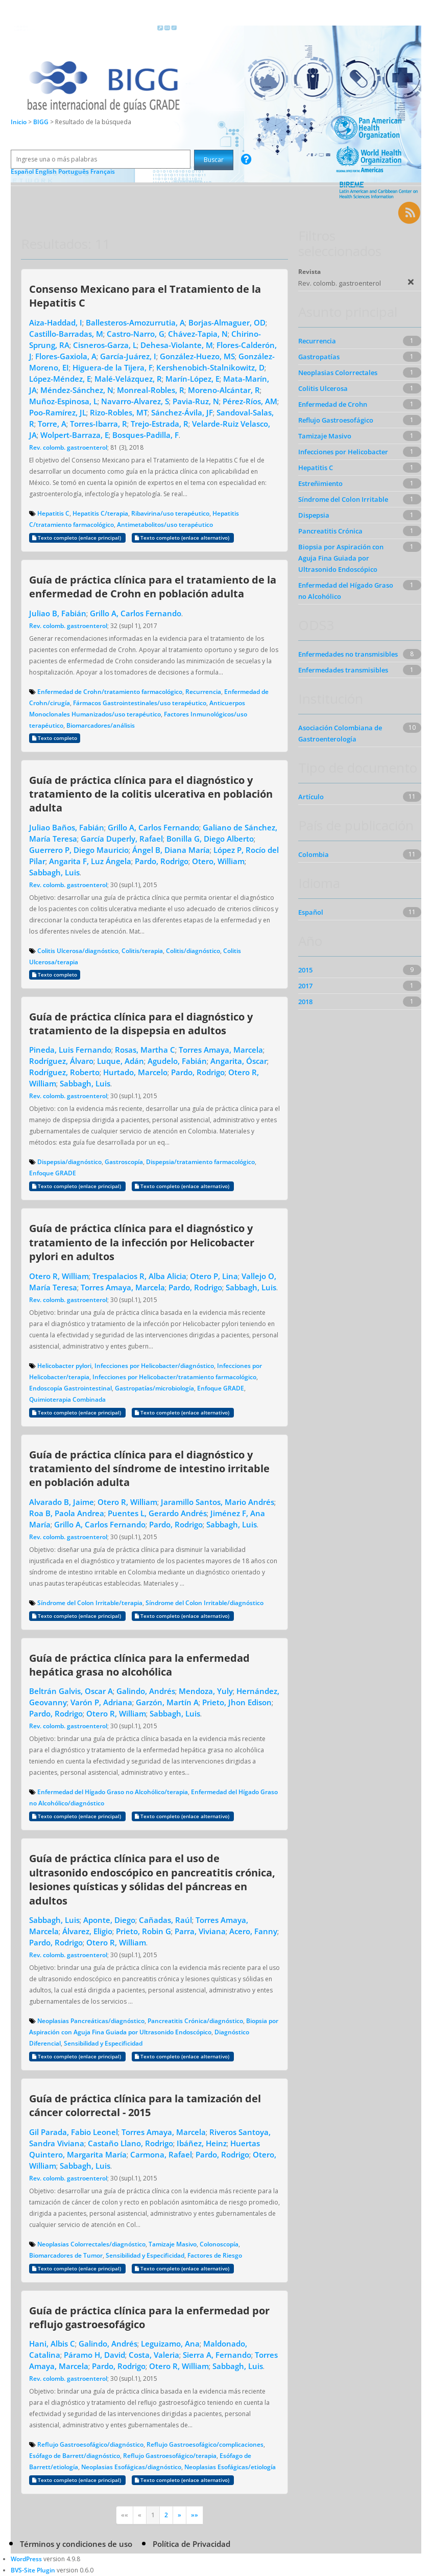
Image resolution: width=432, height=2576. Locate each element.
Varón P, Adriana (101, 1702)
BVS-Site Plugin (33, 2570)
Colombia (313, 854)
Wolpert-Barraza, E (74, 435)
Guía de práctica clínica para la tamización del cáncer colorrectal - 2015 (145, 2105)
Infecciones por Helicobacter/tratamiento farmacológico (174, 1377)
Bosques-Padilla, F (145, 435)
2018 (305, 1001)
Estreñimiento (320, 483)
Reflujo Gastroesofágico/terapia (170, 2455)
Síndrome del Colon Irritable (343, 499)
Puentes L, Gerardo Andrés (157, 1513)
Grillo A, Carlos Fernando (135, 613)
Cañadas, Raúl (165, 1920)
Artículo (311, 796)
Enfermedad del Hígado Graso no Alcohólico (345, 591)
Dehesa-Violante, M (176, 345)
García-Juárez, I (128, 356)
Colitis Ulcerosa (323, 388)
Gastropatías (319, 356)
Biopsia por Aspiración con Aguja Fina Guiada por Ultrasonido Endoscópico (340, 558)
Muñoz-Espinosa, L (63, 401)
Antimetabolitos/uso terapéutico (165, 524)
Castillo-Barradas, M (66, 334)
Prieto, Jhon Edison (237, 1702)
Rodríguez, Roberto (64, 1072)
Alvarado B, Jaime (61, 1502)
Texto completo (54, 738)
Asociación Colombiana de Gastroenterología (340, 733)
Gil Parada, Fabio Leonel (73, 2132)
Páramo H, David (94, 2355)
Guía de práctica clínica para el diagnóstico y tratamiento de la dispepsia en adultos (141, 1023)
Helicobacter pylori (64, 1365)
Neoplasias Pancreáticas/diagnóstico (91, 2020)
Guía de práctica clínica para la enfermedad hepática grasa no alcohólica (139, 1665)
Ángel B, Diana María (171, 850)
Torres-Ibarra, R (98, 424)
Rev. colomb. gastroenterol (68, 447)
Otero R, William (59, 1276)
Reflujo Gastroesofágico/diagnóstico (90, 2444)
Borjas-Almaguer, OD (227, 322)
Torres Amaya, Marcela (221, 1050)
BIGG (41, 122)
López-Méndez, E (60, 379)
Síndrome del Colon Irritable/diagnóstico (204, 1602)
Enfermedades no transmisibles (348, 654)
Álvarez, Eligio (87, 1931)
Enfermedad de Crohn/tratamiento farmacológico (109, 691)
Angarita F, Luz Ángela (90, 861)
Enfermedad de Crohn (332, 404)
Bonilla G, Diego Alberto (210, 838)
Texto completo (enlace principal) (77, 538)
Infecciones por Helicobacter (343, 451)
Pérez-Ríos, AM (250, 401)
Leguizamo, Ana (170, 2343)
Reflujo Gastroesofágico (335, 420)
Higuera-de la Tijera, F (113, 367)
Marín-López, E (192, 379)
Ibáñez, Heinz (202, 2143)
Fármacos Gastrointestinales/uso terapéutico (139, 703)
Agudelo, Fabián (177, 1061)
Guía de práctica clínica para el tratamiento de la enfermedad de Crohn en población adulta (152, 586)
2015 (305, 969)
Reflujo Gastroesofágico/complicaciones (205, 2444)
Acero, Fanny (253, 1931)
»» (194, 2515)
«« (124, 2515)
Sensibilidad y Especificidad (103, 2043)
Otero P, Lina (214, 1276)
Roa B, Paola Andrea (66, 1513)
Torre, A (52, 424)
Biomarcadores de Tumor (66, 2255)
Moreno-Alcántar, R (224, 390)
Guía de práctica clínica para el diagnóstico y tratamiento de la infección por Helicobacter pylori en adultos (141, 1242)
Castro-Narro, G (135, 334)
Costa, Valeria (154, 2355)
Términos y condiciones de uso (76, 2544)
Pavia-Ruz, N (196, 401)
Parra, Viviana (200, 1931)
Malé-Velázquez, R (128, 379)
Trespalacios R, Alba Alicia (139, 1276)
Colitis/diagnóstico (193, 950)
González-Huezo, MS (197, 356)
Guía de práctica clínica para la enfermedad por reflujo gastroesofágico (149, 2317)
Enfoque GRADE (52, 1173)
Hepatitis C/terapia (100, 513)
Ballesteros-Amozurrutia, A (135, 322)
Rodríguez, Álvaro (61, 1061)
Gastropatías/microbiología (154, 1388)
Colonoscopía (219, 2244)
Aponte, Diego (109, 1920)
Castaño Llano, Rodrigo (130, 2143)
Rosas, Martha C (145, 1050)
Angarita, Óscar (238, 1061)
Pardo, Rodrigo (161, 861)
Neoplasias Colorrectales (337, 372)
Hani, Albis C (52, 2343)
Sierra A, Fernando (217, 2355)
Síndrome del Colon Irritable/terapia (89, 1602)
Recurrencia (203, 691)
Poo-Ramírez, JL (57, 412)
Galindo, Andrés (145, 1691)
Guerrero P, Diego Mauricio (79, 850)
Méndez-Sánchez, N (76, 390)
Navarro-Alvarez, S (135, 401)
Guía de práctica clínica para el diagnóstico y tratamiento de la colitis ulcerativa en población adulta (151, 794)
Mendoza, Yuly (206, 1691)
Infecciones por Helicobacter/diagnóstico (154, 1365)
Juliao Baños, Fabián (66, 827)
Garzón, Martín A (167, 1702)
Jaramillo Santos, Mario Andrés (217, 1502)
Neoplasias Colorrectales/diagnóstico (91, 2244)
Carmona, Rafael (161, 2154)
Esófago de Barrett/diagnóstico (74, 2455)
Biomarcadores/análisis (100, 725)
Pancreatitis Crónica (330, 531)
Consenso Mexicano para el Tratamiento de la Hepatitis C (145, 296)
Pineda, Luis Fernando (70, 1050)
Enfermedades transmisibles (343, 670)
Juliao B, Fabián (57, 613)
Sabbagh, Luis (54, 872)
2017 (305, 985)
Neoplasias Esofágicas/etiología (230, 2467)
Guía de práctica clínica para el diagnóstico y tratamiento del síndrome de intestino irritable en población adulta (149, 1468)
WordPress (26, 2559)
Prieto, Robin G (143, 1931)
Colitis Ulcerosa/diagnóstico (77, 950)
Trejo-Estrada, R (159, 424)
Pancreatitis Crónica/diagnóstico (195, 2020)
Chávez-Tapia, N (198, 334)
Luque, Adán (120, 1061)
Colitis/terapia (142, 950)
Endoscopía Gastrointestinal (70, 1388)
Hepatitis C (53, 513)
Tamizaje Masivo (173, 2244)
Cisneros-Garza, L (105, 345)
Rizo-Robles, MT (119, 412)
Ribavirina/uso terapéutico (170, 513)
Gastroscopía (124, 1161)
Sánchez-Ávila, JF (182, 412)
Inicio (19, 122)
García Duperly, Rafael (122, 838)
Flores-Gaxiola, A (66, 356)
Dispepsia (313, 515)
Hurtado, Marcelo (135, 1072)
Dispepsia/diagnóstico (69, 1161)
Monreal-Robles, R (150, 390)
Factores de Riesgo (214, 2255)
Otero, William (218, 861)
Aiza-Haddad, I (55, 322)
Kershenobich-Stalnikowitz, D (210, 367)
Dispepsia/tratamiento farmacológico (200, 1161)
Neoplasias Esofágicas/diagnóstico (131, 2467)
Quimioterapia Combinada (67, 1399)
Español (310, 912)
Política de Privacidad (191, 2544)
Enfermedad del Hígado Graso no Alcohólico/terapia (112, 1792)
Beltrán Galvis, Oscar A (71, 1691)
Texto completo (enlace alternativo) (183, 538)
